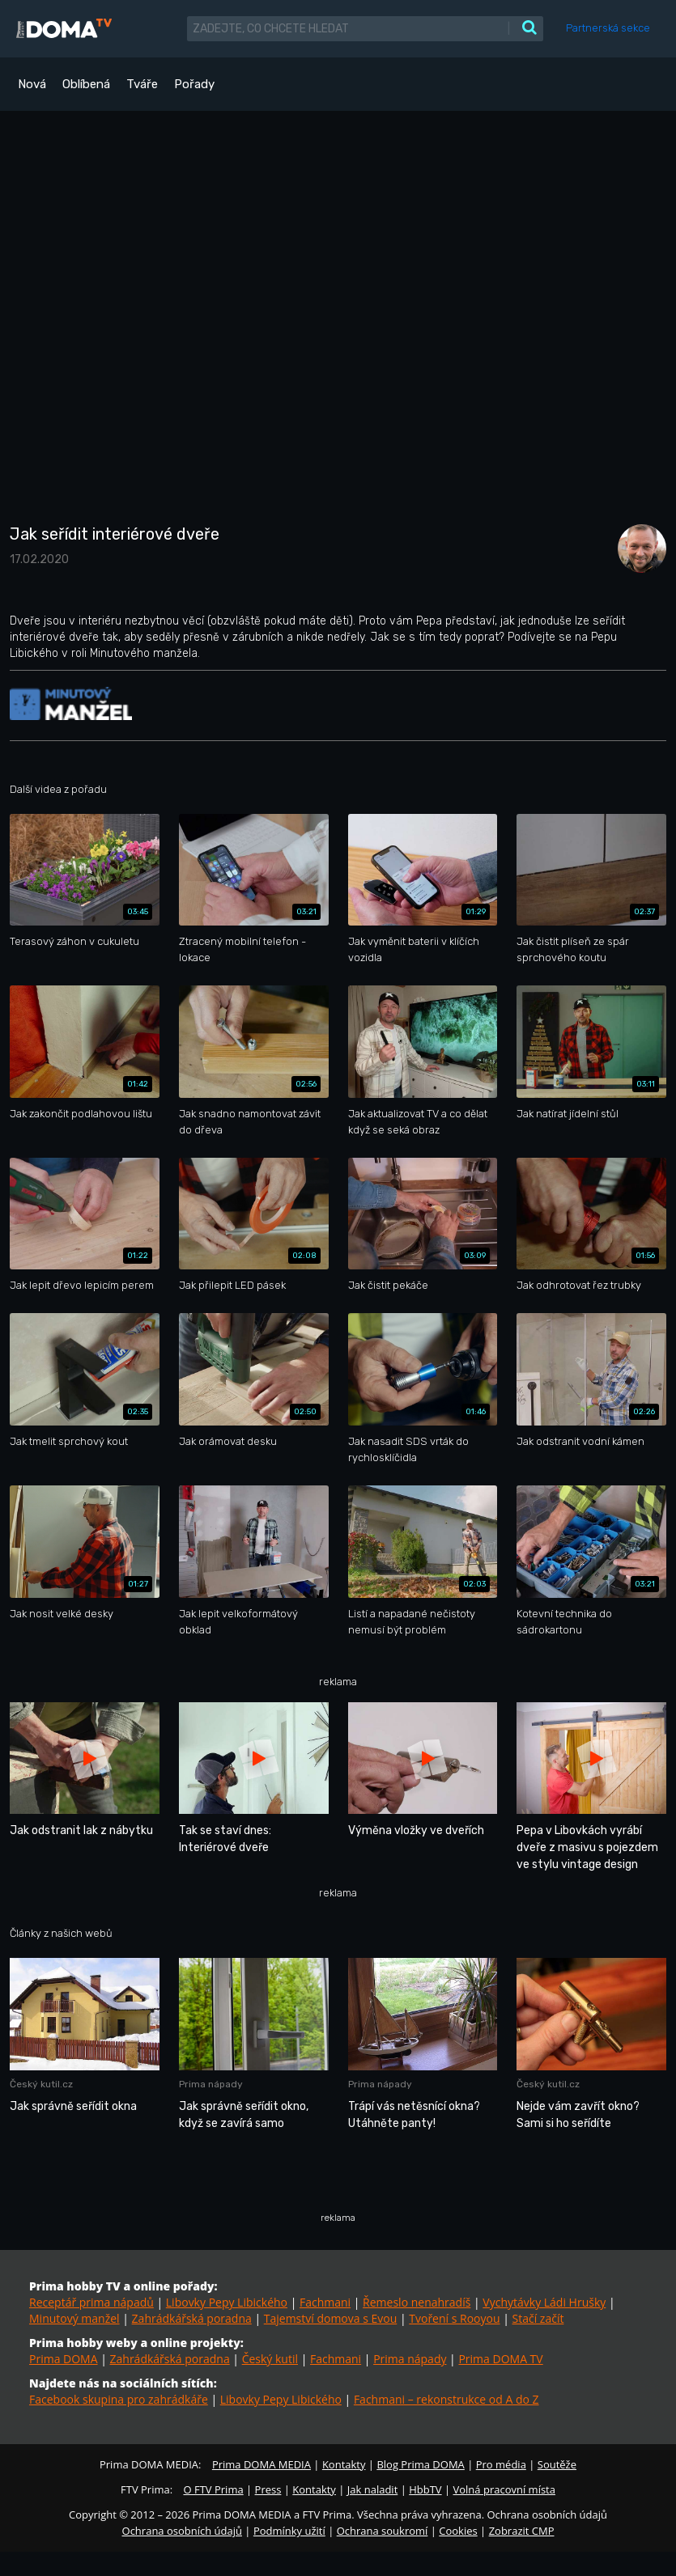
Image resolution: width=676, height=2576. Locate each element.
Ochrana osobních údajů (182, 2530)
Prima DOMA (63, 2358)
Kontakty (344, 2464)
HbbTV (425, 2489)
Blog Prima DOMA (420, 2464)
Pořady (194, 84)
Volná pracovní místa (504, 2489)
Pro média (501, 2464)
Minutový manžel (74, 2318)
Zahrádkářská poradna (192, 2318)
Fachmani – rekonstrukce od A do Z (446, 2399)
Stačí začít (538, 2318)
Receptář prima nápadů (91, 2302)
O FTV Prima (213, 2489)
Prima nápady (409, 2358)
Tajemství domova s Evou (331, 2318)
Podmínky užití (289, 2530)
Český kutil (270, 2358)
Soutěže (557, 2464)
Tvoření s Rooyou (454, 2318)
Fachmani (325, 2302)
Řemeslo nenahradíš (416, 2302)
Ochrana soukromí (382, 2530)
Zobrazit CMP (522, 2530)
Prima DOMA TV (500, 2358)
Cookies (458, 2530)
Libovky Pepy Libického (226, 2302)
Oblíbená (86, 84)
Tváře (142, 84)
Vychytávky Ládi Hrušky (544, 2302)
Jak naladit (372, 2489)
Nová (32, 84)
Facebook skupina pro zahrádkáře (118, 2399)
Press (268, 2489)
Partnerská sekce (608, 28)
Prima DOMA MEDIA (261, 2464)
